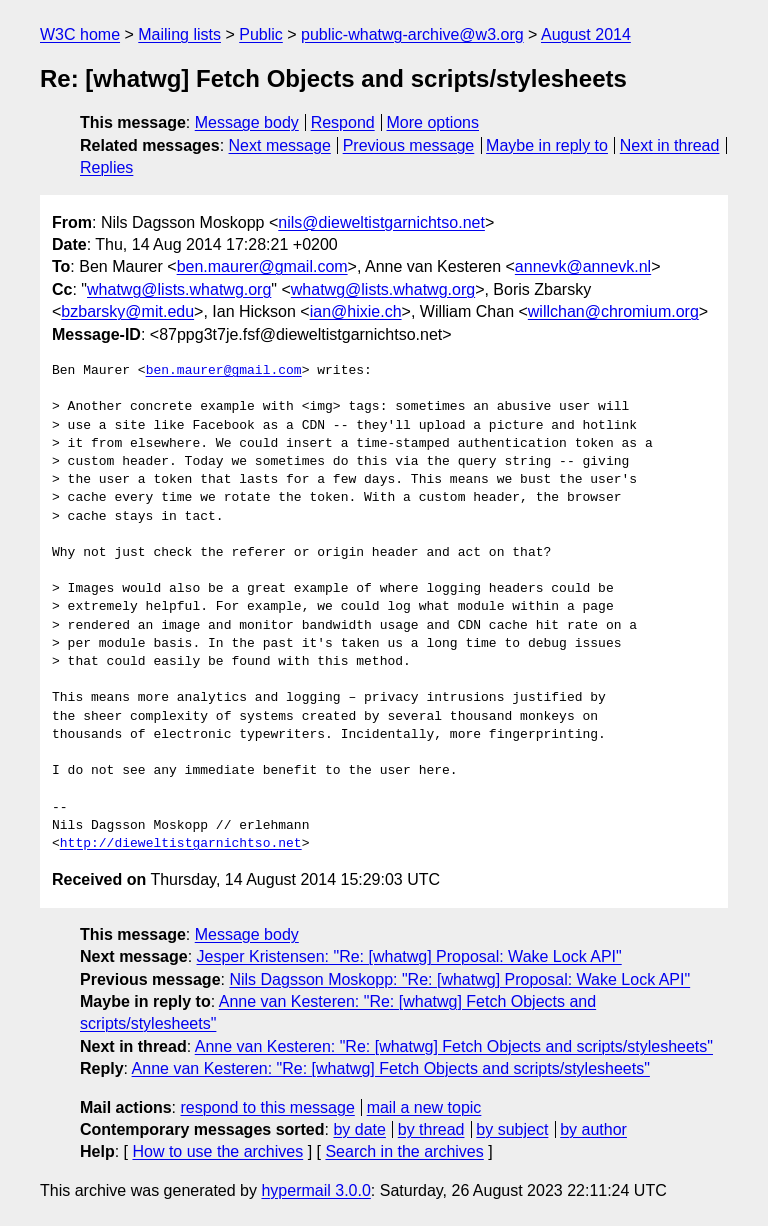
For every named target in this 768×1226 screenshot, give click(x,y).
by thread (431, 1129)
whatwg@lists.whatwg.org (179, 289)
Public (261, 34)
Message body (247, 122)
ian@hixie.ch (356, 311)
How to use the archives (217, 1151)
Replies (106, 167)
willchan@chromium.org (613, 311)
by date (359, 1129)
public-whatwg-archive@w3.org (412, 34)
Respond (343, 122)
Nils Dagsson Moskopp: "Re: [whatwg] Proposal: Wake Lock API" (459, 979)
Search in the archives (404, 1151)
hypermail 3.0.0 (315, 1190)
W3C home (80, 34)
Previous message (409, 145)
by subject (512, 1129)
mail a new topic (424, 1107)
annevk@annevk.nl (583, 266)
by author (593, 1129)
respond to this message (267, 1107)
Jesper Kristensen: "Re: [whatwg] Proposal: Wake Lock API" (409, 956)
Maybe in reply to (547, 145)
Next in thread (670, 145)
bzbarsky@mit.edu (127, 311)
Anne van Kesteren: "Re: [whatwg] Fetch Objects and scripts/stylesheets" (454, 1046)
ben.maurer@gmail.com (262, 266)
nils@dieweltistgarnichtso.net (381, 222)
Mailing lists (179, 34)
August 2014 (586, 34)
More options (433, 122)
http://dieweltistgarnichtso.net (181, 844)
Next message (280, 145)
